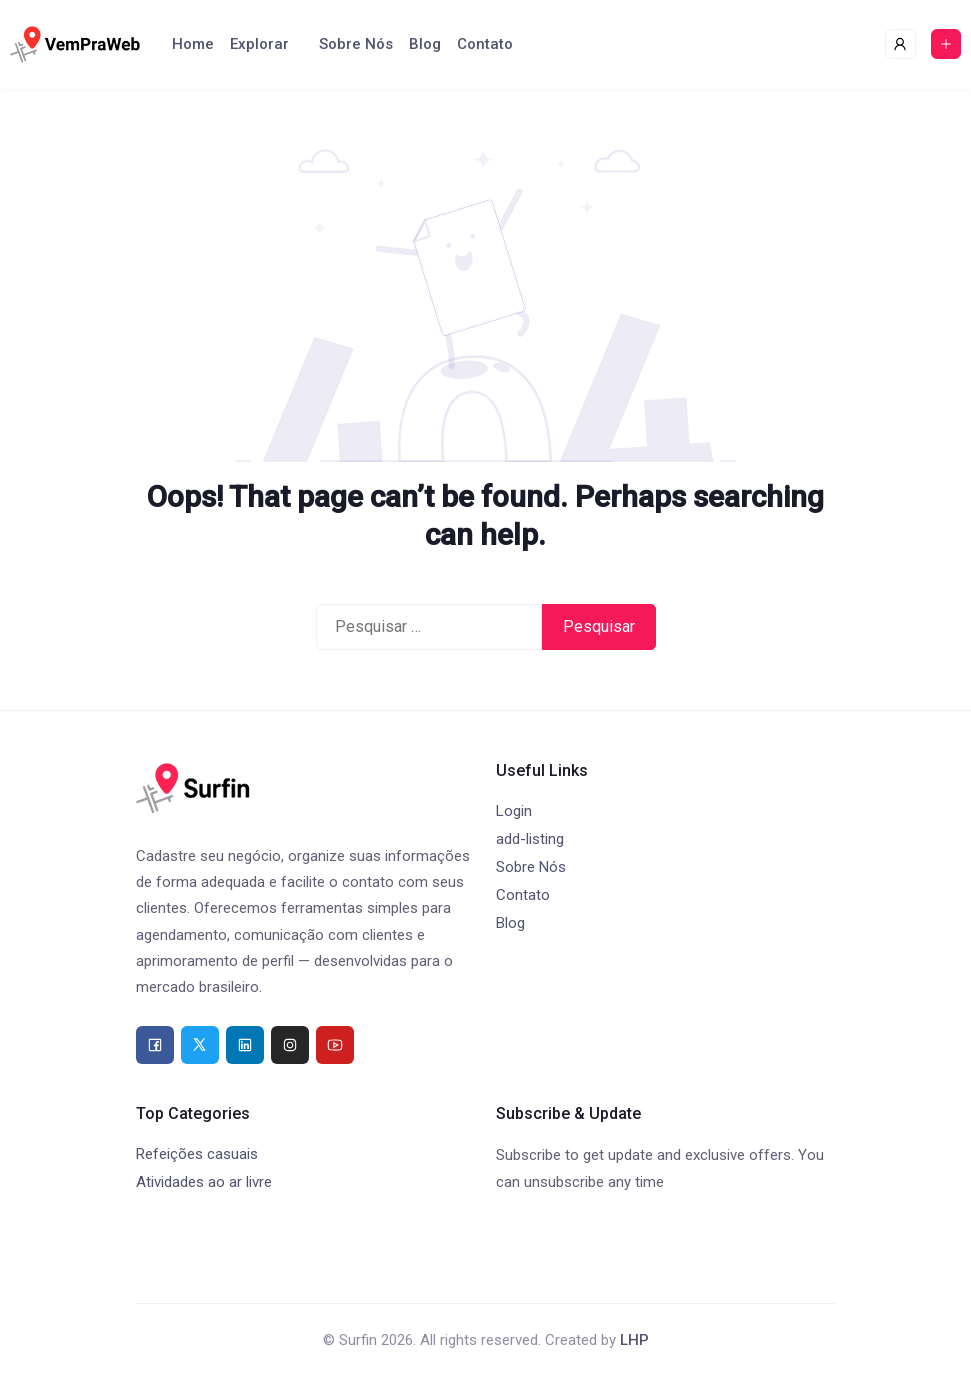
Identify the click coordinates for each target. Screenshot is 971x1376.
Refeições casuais (197, 1154)
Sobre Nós (356, 44)
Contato (485, 44)
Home (193, 44)
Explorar (259, 44)
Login (514, 811)
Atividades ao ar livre (204, 1182)
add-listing (530, 839)
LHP (634, 1340)
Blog (425, 44)
